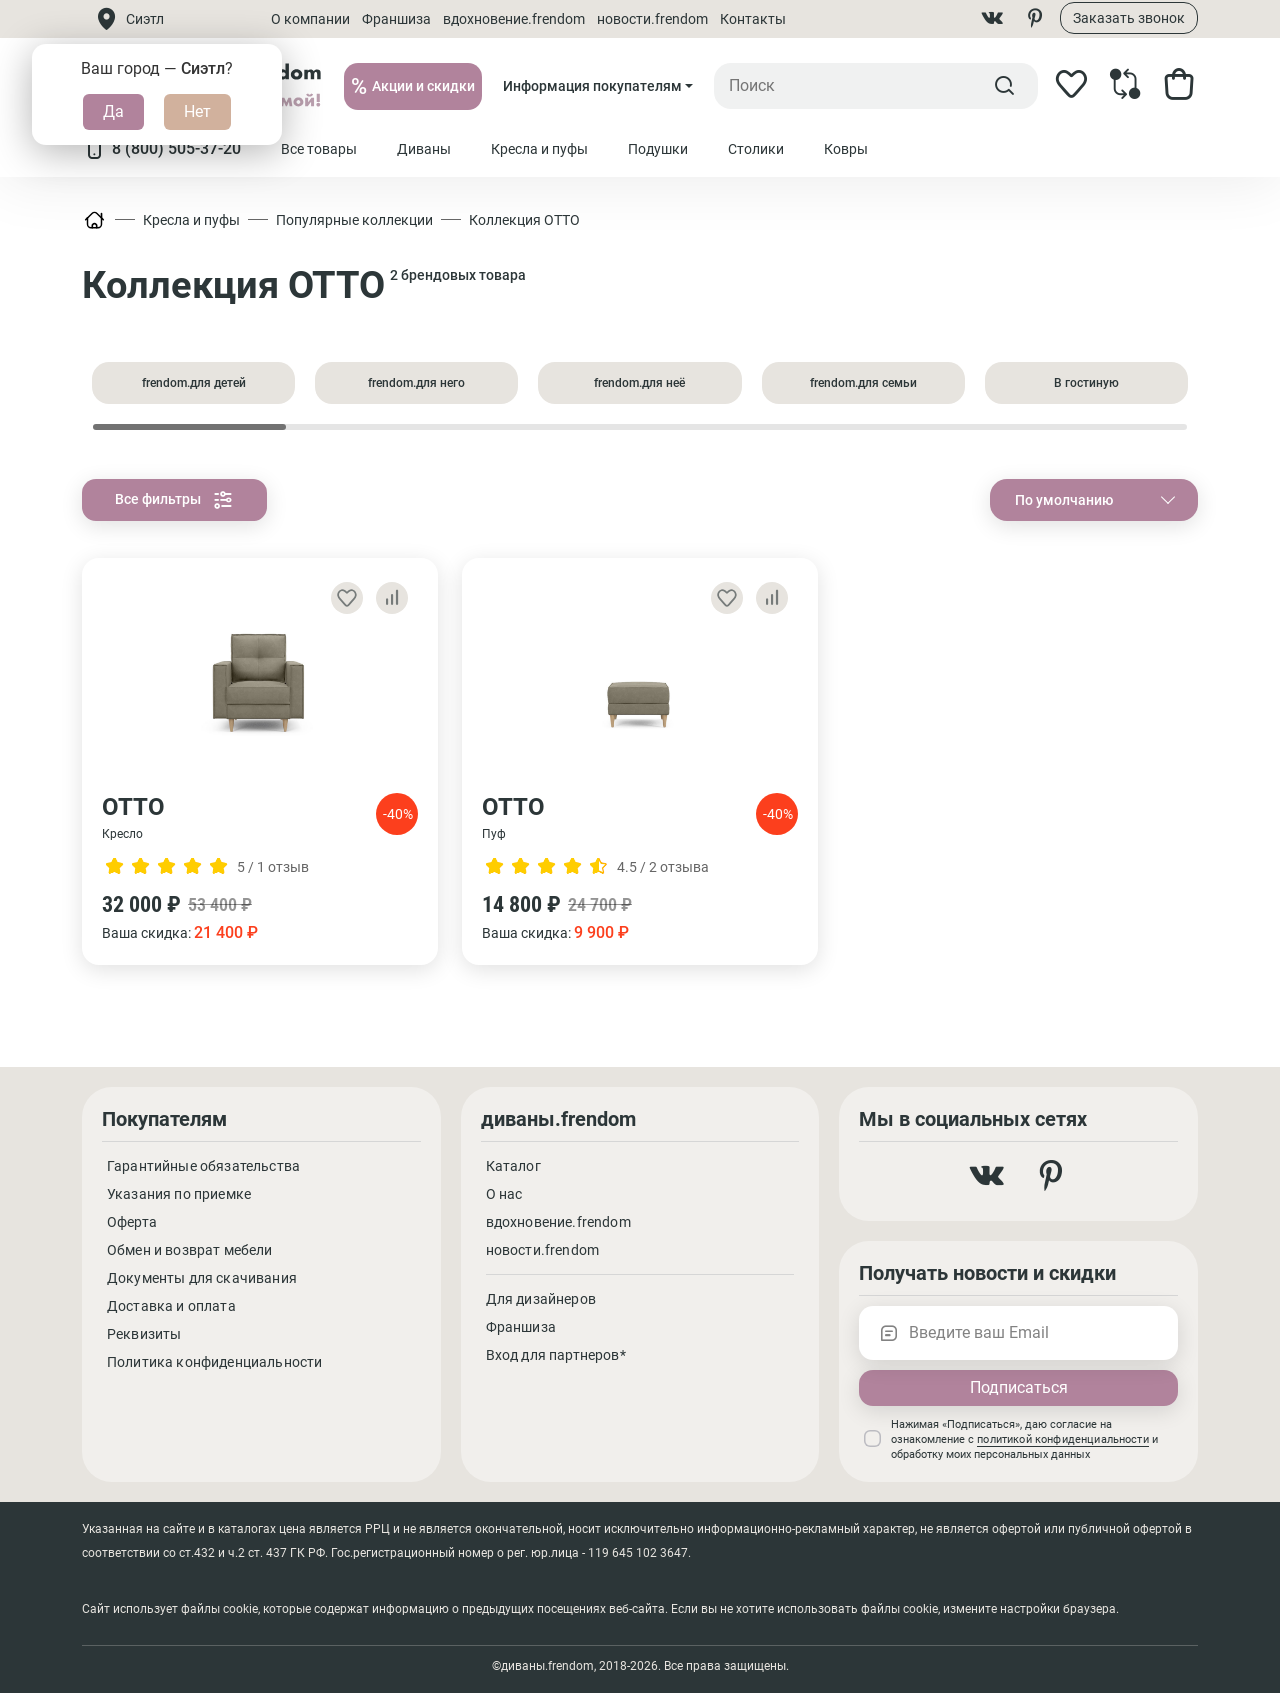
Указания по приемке (179, 1194)
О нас (504, 1194)
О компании (310, 19)
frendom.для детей (194, 383)
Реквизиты (144, 1334)
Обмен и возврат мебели (190, 1250)
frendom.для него (416, 383)
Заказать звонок (1129, 18)
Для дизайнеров (541, 1299)
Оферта (132, 1222)
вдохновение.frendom (514, 19)
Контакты (753, 19)
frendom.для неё (639, 383)
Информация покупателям (592, 86)
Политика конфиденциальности (214, 1362)
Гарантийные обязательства (203, 1166)
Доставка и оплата (171, 1306)
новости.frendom (652, 19)
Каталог (513, 1166)
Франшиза (396, 19)
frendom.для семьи (863, 383)
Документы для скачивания (202, 1278)
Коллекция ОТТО (524, 220)
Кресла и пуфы (191, 220)
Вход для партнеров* (556, 1355)
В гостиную (1086, 383)
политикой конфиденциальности (1062, 1439)
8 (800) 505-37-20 (161, 149)
